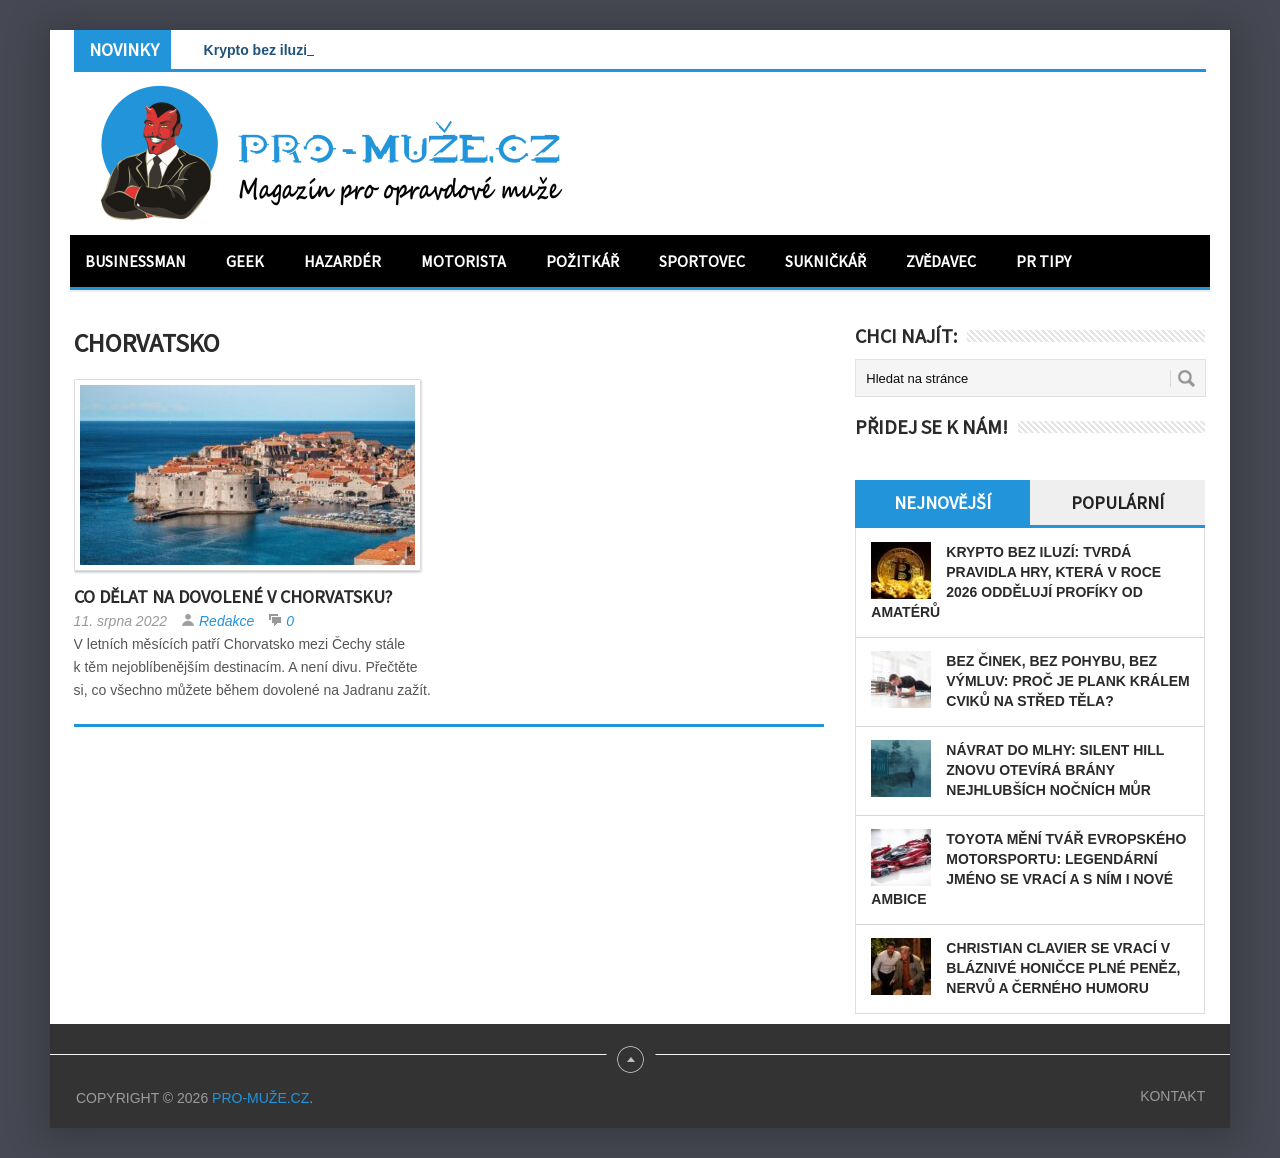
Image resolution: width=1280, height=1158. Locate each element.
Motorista (463, 261)
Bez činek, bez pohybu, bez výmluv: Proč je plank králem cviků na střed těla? (1067, 681)
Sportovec (702, 261)
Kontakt (1172, 1096)
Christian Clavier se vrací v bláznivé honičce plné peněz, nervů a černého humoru (1063, 968)
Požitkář (582, 261)
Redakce (226, 621)
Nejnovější (942, 502)
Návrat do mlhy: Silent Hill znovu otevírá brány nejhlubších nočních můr (1055, 770)
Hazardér (342, 261)
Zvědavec (941, 261)
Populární (1117, 502)
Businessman (135, 261)
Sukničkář (825, 261)
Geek (245, 261)
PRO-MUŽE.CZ (260, 1098)
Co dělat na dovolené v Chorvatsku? (233, 596)
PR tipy (1043, 261)
